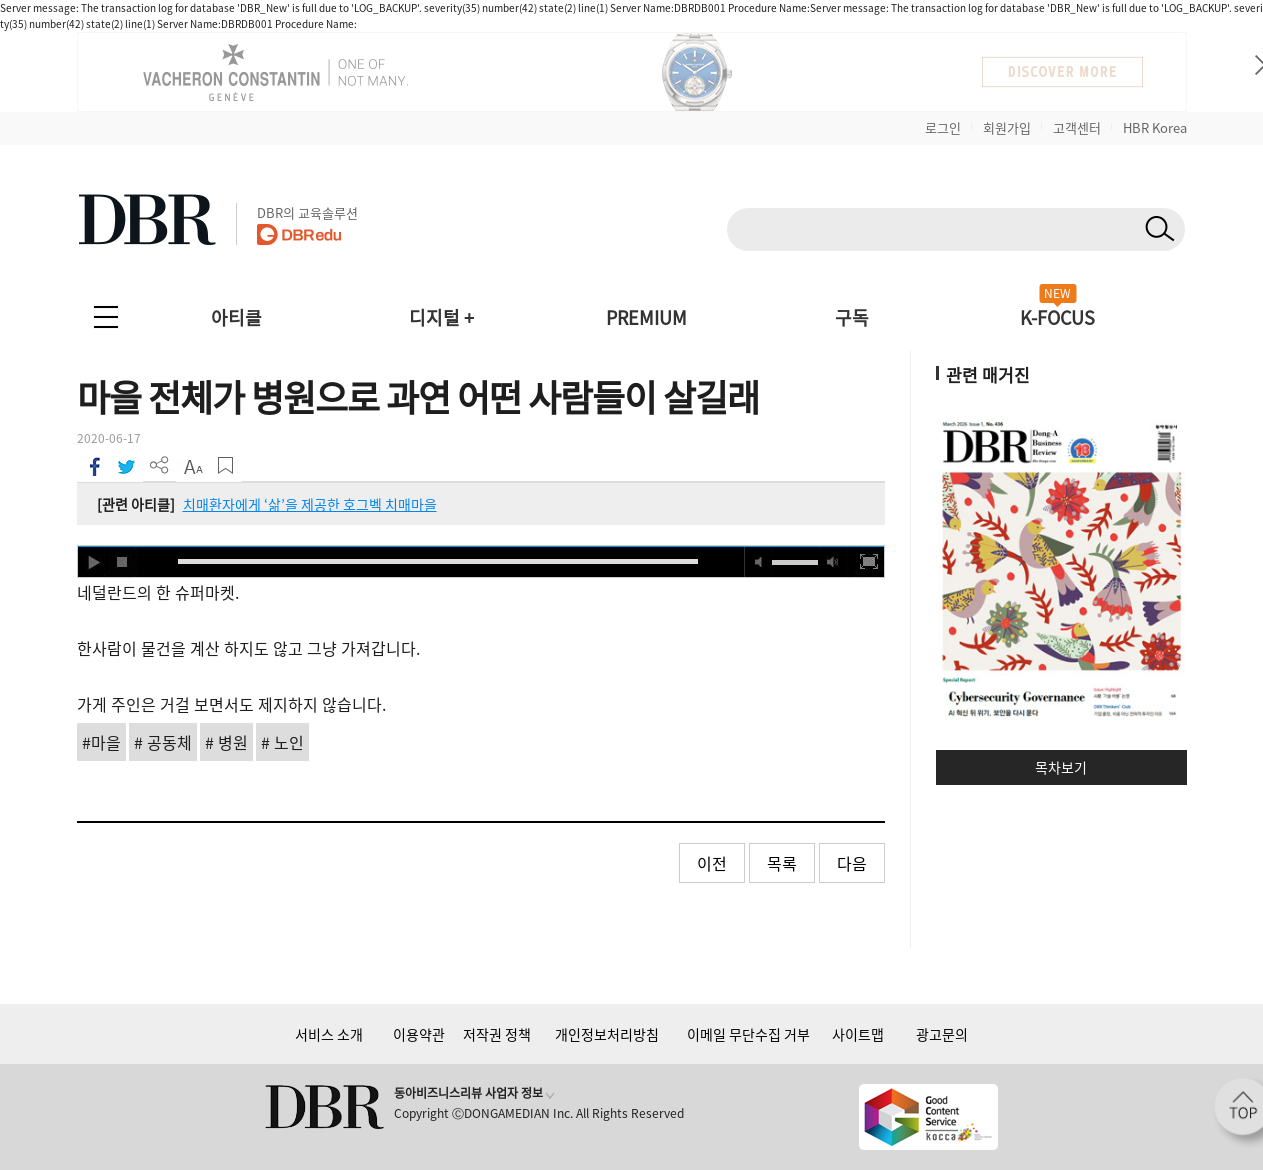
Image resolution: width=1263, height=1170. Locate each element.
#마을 (101, 742)
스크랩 (225, 465)
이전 (712, 863)
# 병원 (226, 742)
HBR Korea (1155, 127)
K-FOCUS (1057, 317)
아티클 (236, 317)
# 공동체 (163, 742)
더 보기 (159, 465)
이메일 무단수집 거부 (748, 1034)
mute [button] (759, 562)
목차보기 (1061, 767)
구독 (852, 317)
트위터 (126, 465)
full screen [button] (869, 562)
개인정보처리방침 (607, 1034)
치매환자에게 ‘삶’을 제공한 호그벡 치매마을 (310, 504)
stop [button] (123, 562)
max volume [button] (833, 562)
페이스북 (93, 465)
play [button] (93, 562)
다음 (852, 863)
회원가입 (1007, 127)
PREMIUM (646, 317)
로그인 (943, 127)
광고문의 (942, 1034)
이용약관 (419, 1034)
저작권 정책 (497, 1034)
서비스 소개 (329, 1034)
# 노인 (282, 742)
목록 (782, 863)
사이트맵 (858, 1034)
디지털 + (441, 317)
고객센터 (1077, 127)
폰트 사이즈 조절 (192, 465)
